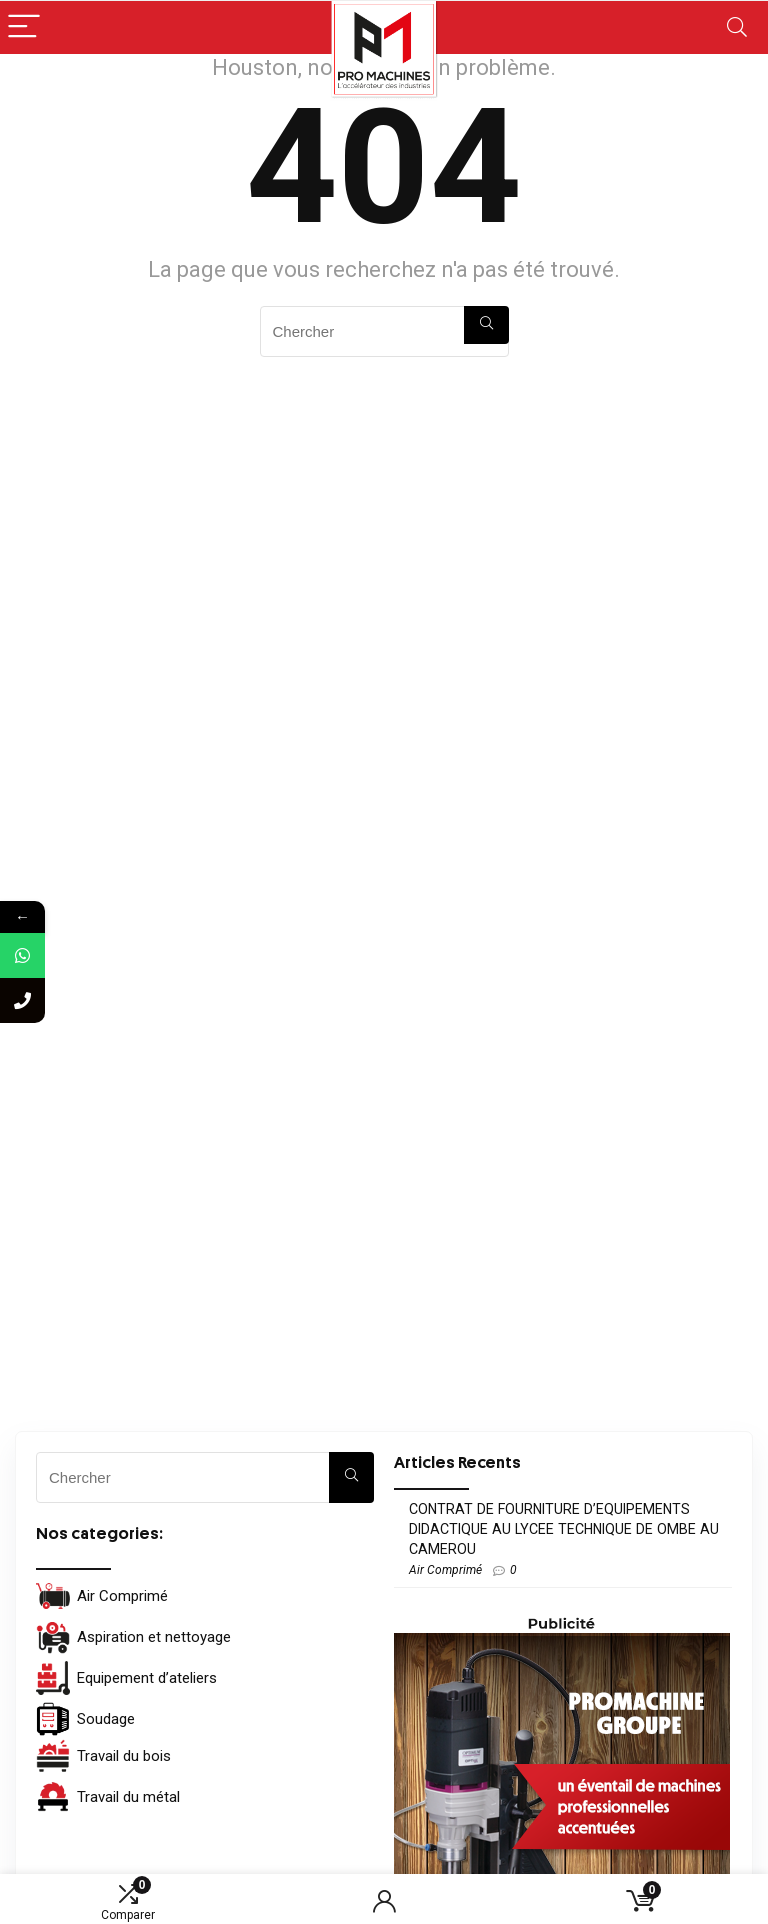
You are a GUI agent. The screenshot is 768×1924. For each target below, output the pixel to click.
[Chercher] (486, 325)
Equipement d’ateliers (126, 1678)
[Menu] (24, 27)
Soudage (85, 1719)
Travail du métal (108, 1797)
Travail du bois (103, 1756)
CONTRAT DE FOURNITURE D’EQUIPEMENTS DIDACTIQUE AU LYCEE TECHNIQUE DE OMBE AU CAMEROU (564, 1529)
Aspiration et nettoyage (133, 1637)
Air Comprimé (102, 1596)
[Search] (737, 27)
